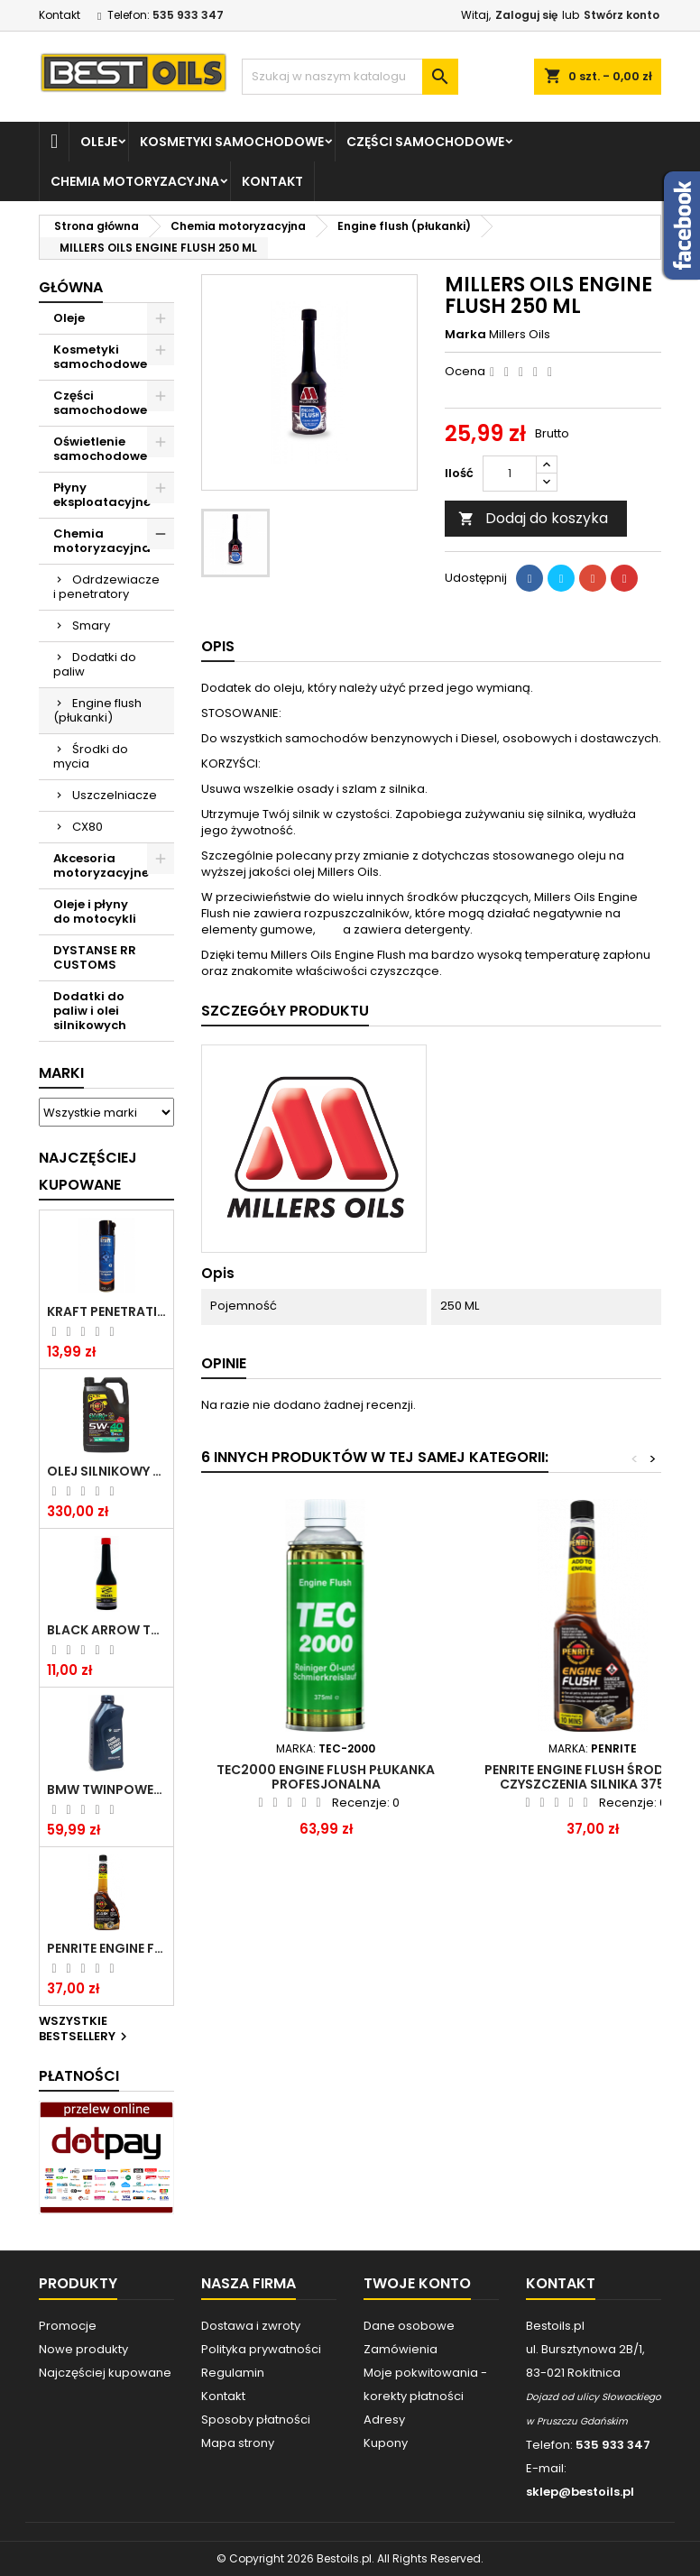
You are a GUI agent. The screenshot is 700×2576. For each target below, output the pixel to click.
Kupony (386, 2443)
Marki (61, 1073)
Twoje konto (417, 2283)
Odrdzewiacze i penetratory (106, 587)
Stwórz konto (621, 15)
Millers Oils (519, 334)
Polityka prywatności (261, 2349)
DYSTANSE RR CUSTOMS (94, 957)
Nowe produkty (83, 2349)
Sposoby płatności (255, 2419)
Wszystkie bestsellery (85, 2029)
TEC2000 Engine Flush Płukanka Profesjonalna (325, 1777)
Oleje (98, 142)
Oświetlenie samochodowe (100, 449)
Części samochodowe (425, 142)
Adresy (384, 2419)
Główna (71, 287)
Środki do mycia (90, 756)
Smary (91, 625)
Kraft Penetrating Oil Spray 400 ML (106, 1311)
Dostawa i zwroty (250, 2325)
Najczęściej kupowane (105, 2372)
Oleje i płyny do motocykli (94, 911)
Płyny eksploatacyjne (102, 495)
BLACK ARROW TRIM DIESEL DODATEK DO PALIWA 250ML (106, 1630)
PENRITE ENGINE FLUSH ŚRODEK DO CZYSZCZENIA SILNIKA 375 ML (106, 1948)
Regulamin (232, 2372)
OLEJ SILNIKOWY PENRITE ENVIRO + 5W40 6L (106, 1471)
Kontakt (59, 15)
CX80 (87, 826)
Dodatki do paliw (94, 664)
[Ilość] (510, 473)
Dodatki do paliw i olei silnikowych (89, 1011)
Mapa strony (237, 2443)
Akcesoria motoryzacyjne (101, 865)
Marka (465, 335)
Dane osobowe (409, 2325)
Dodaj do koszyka (533, 518)
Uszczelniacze (114, 795)
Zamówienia (401, 2349)
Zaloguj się (526, 15)
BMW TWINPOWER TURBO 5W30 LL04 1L (106, 1789)
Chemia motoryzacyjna (135, 181)
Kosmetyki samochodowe (232, 142)
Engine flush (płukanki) (97, 710)
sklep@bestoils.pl (580, 2491)
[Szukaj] (350, 77)
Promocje (68, 2325)
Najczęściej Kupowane (88, 1171)
